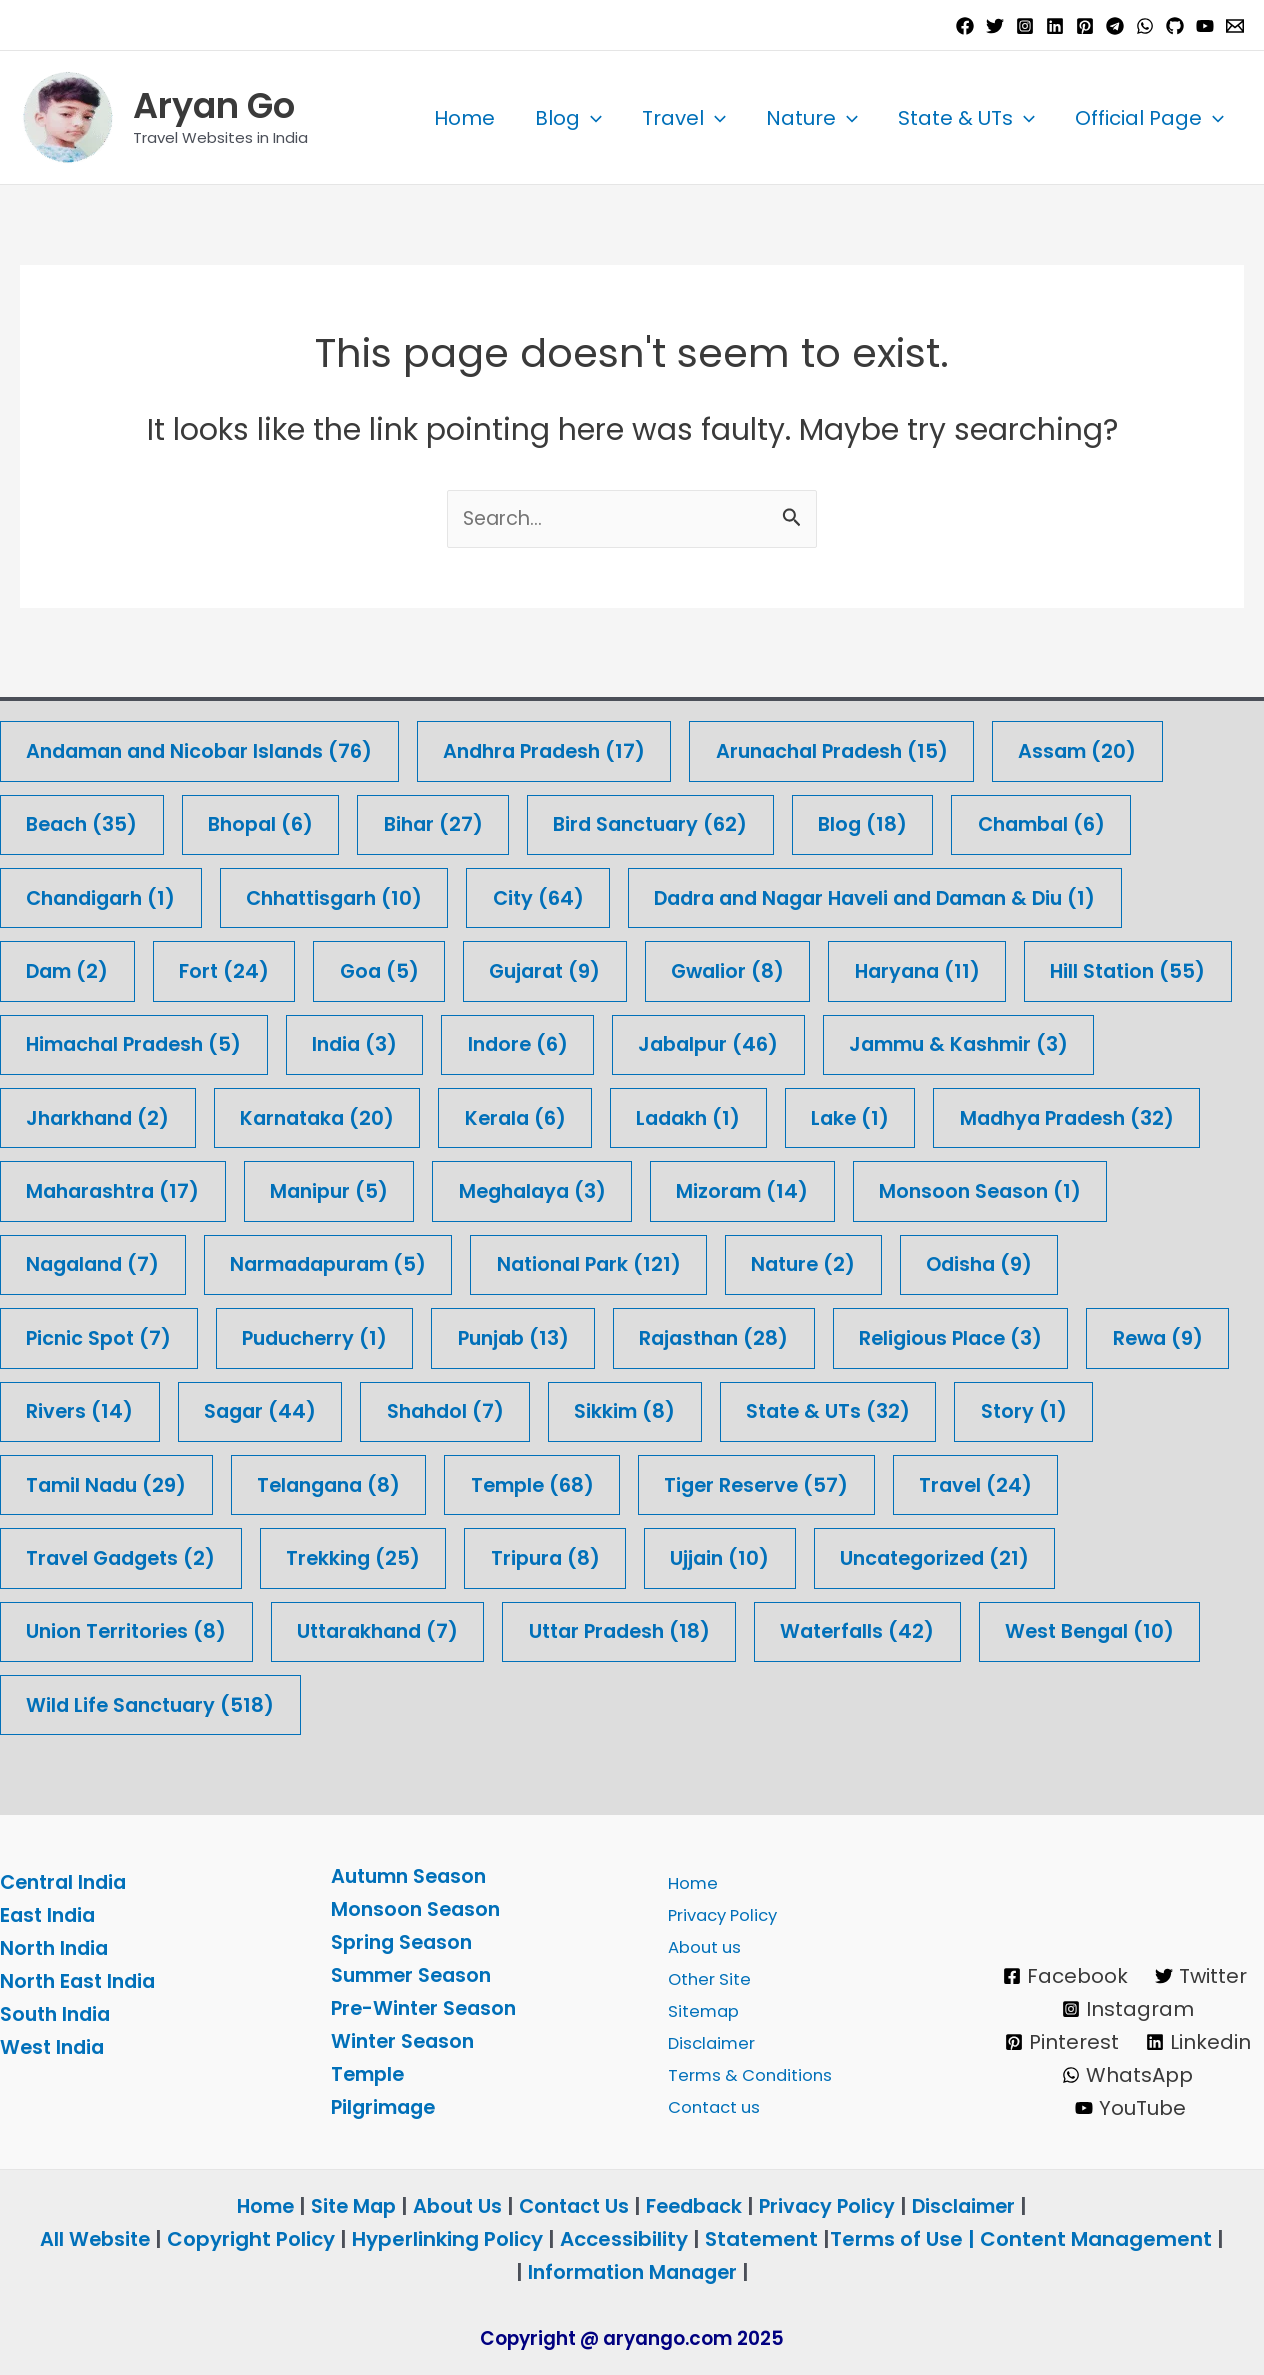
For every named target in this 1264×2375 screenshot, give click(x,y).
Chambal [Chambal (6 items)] (1072, 817)
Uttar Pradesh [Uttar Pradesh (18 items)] (1080, 1631)
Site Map (348, 2206)
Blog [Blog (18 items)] (887, 817)
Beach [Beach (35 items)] (84, 817)
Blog (568, 118)
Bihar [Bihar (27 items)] (446, 817)
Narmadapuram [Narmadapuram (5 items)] (620, 1261)
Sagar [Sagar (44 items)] (690, 1409)
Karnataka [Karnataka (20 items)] (629, 1113)
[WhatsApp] (1145, 26)
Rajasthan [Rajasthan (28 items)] (918, 1335)
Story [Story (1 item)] (310, 1483)
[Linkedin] (1055, 26)
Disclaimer (706, 2041)
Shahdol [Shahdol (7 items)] (880, 1409)
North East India (81, 1982)
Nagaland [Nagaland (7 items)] (375, 1261)
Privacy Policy (720, 1909)
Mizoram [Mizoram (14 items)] (1060, 1187)
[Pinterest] (1085, 26)
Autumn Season (413, 1876)
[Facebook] (965, 26)
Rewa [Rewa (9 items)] (334, 1409)
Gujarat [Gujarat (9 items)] (559, 965)
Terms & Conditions (746, 2074)
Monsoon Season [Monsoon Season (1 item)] (130, 1261)
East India (50, 1916)
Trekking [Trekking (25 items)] (812, 1557)
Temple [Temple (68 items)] (950, 1483)
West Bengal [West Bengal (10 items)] (345, 1705)
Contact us (709, 2107)
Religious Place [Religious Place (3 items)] (121, 1409)
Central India (67, 1883)
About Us (453, 2206)
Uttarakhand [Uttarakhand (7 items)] (829, 1631)
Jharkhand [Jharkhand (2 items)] (402, 1113)
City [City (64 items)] (559, 891)
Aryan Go (214, 105)
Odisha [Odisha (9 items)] (82, 1335)
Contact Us (573, 2206)
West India (54, 2048)
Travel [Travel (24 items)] (345, 1557)
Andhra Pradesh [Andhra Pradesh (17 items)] (565, 743)
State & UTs (966, 118)
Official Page (1149, 118)
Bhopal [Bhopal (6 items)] (268, 817)
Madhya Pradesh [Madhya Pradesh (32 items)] (138, 1187)
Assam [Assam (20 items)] (1117, 743)
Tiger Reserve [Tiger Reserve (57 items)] (121, 1557)
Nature (812, 118)
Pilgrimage (386, 2107)
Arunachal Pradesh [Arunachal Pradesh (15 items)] (864, 743)
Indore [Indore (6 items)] (768, 1039)
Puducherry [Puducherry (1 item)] (505, 1335)
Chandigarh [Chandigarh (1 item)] (105, 891)
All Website (95, 2239)
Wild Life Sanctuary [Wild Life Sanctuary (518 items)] (632, 1705)
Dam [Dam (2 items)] (70, 965)
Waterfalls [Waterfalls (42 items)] (106, 1705)
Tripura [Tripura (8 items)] (1009, 1557)
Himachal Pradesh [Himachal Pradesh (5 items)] (372, 1039)
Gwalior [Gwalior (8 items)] (747, 965)
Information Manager (632, 2272)
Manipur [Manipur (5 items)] (635, 1187)
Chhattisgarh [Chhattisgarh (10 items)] (348, 891)
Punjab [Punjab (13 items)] (711, 1335)
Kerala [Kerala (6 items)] (833, 1113)
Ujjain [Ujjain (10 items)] (77, 1631)
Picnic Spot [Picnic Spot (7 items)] (283, 1335)
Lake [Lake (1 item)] (1177, 1113)
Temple (370, 2074)
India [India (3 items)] (601, 1039)
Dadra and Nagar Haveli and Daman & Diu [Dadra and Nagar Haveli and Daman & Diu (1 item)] (910, 891)
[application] (591, 118)
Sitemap (697, 2008)
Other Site (704, 1975)
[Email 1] (1235, 26)
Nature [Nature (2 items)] (1112, 1261)
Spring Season (404, 1942)
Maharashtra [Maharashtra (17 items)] (412, 1187)
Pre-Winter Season (427, 2008)
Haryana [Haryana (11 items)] (942, 965)
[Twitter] (995, 26)
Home (464, 118)
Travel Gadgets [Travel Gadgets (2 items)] (573, 1557)
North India (56, 1949)
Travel (684, 118)
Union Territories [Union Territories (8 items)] (570, 1631)
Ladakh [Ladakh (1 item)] (1011, 1113)
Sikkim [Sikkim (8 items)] (1064, 1409)
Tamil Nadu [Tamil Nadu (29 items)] (509, 1483)
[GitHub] (1175, 26)
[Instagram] (1025, 26)
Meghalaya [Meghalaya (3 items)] (844, 1187)
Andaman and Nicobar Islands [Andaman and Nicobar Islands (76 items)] (207, 743)
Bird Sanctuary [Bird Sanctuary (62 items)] (669, 817)
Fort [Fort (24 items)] (230, 965)
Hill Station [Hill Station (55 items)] (107, 1039)
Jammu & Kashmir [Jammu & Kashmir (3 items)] (141, 1113)
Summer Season (415, 1975)
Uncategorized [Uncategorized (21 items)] (298, 1631)
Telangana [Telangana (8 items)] (739, 1483)
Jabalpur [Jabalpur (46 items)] (964, 1039)
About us (699, 1942)
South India (58, 2015)
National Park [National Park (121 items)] (891, 1261)
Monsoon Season (418, 1909)
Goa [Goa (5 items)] (388, 965)
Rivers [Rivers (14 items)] (507, 1409)
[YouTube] (1205, 26)
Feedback (698, 2206)
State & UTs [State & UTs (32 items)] (111, 1483)
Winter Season (405, 2041)
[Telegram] (1115, 26)
